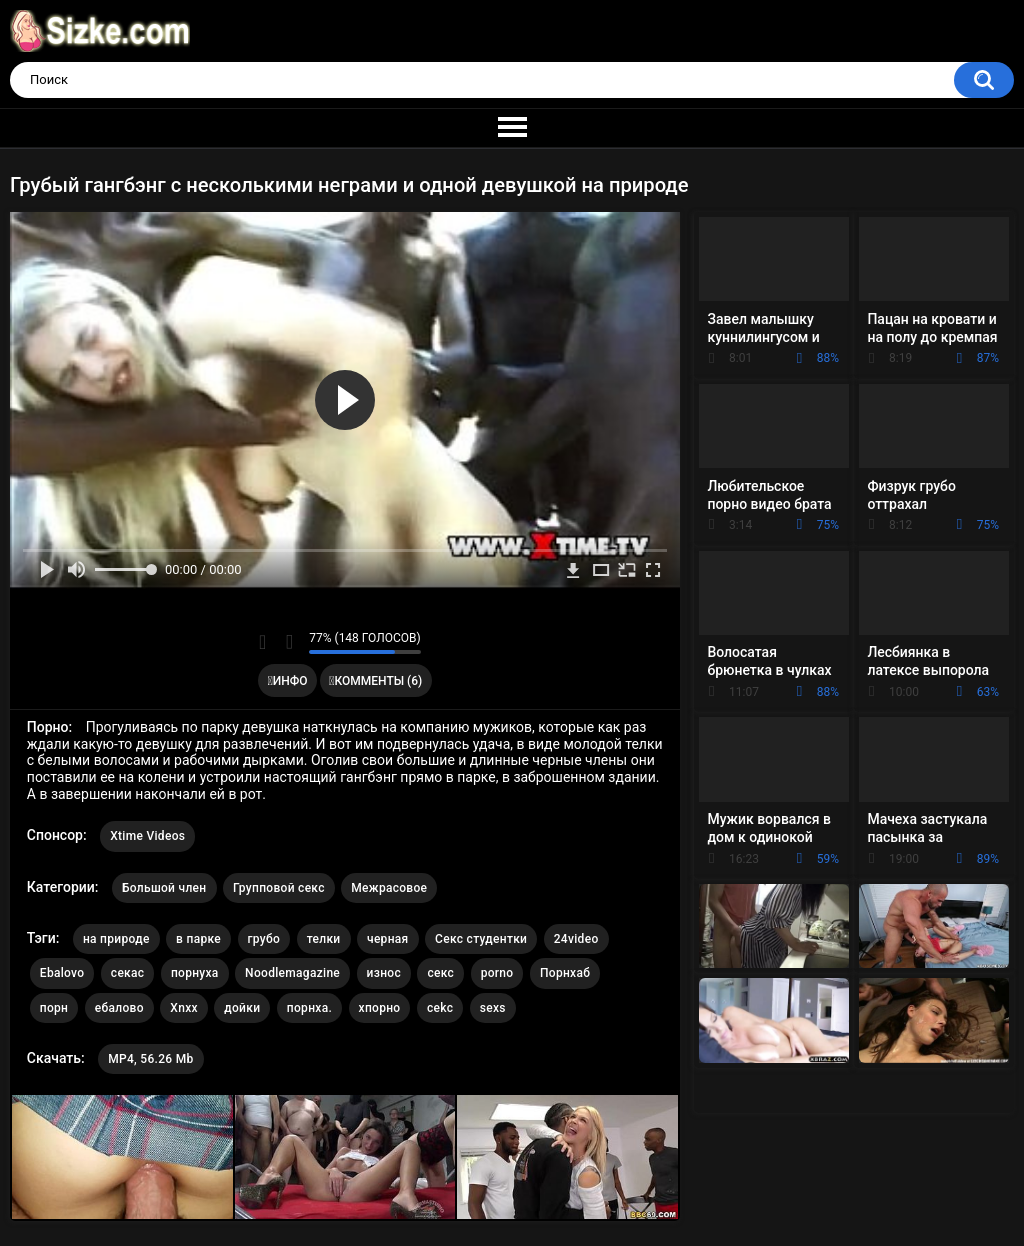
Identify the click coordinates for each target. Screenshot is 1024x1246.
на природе (116, 939)
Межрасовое (389, 888)
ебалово (119, 1008)
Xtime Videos (147, 836)
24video (576, 939)
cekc (440, 1008)
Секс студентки (481, 939)
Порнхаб (565, 973)
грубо (264, 939)
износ (384, 973)
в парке (198, 939)
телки (324, 939)
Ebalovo (62, 973)
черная (388, 939)
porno (497, 973)
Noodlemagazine (292, 973)
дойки (242, 1008)
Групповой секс (279, 888)
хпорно (380, 1008)
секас (128, 973)
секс (440, 973)
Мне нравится (262, 642)
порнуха (195, 973)
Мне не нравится (288, 642)
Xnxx (184, 1008)
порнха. (309, 1008)
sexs (493, 1008)
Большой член (164, 888)
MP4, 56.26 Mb (150, 1059)
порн (54, 1008)
